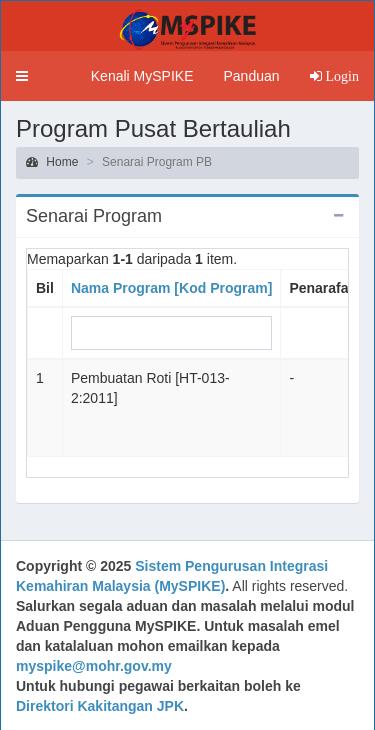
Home (52, 162)
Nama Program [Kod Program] (171, 288)
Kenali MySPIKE (142, 76)
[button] (22, 76)
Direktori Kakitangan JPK (100, 706)
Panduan (251, 76)
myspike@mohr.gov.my (94, 666)
